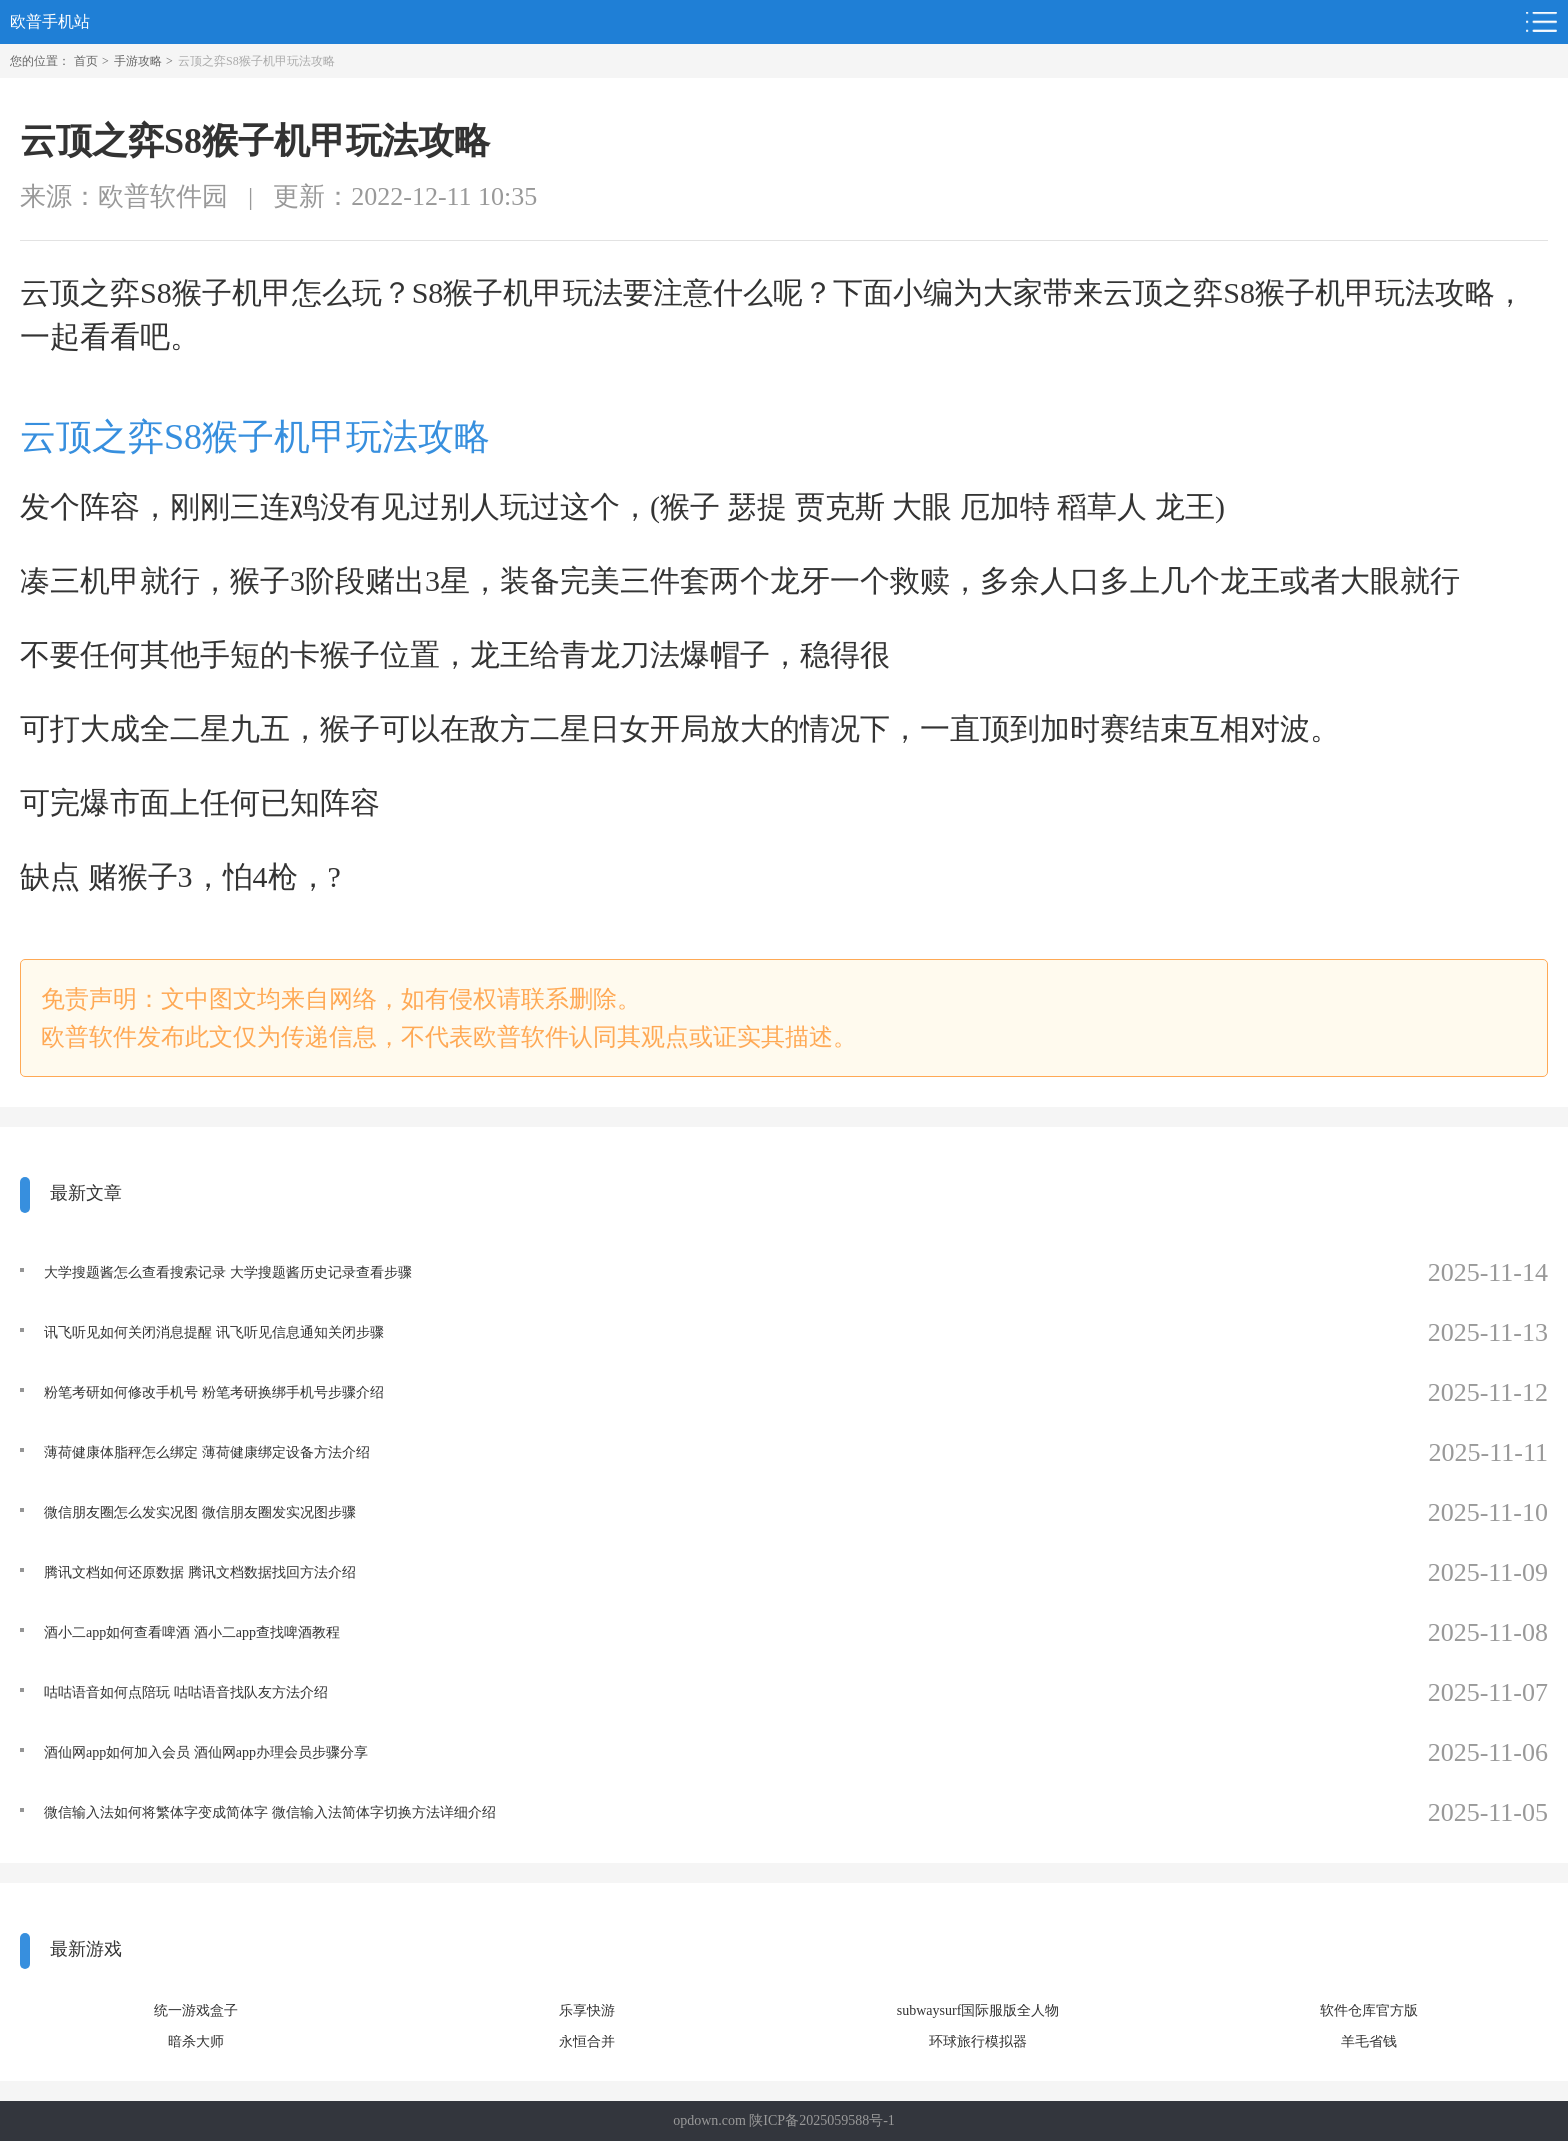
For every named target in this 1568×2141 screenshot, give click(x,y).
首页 (86, 61)
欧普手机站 (50, 21)
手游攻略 (138, 61)
